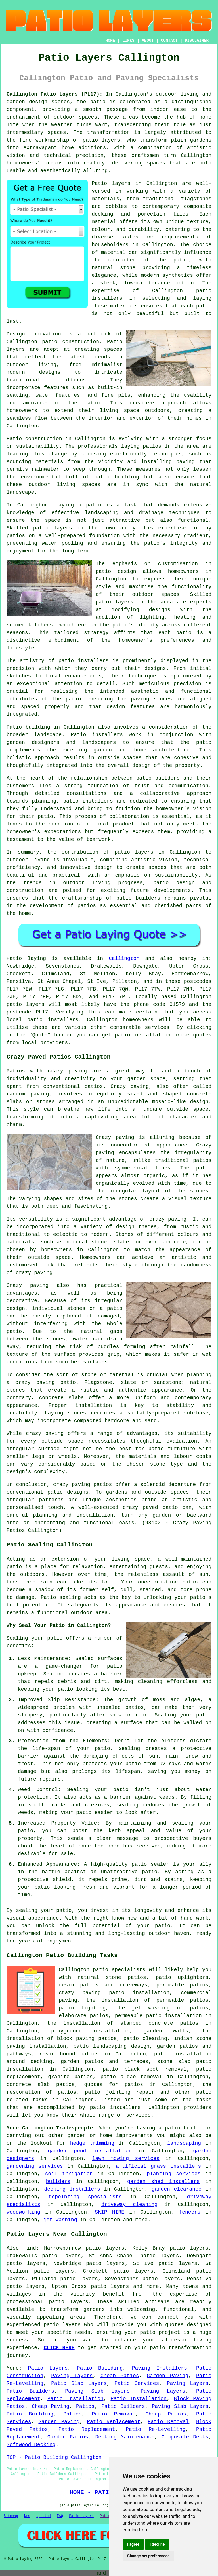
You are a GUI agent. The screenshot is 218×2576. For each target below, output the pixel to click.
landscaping (184, 2143)
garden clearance (177, 2189)
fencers (189, 2212)
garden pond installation (89, 2151)
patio (93, 505)
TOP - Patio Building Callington (54, 2457)
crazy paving (34, 1273)
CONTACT (169, 40)
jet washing (60, 2220)
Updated (43, 2516)
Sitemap (11, 2516)
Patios (85, 2406)
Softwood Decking (31, 2445)
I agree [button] (133, 2544)
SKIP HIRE (109, 2212)
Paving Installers (159, 2368)
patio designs (67, 1492)
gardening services (35, 2166)
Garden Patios (67, 2437)
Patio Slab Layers (78, 2383)
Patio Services (136, 2383)
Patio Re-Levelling (155, 2429)
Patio (14, 958)
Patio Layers (48, 2368)
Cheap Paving (50, 2406)
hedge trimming (92, 2143)
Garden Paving (167, 2376)
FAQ (60, 2516)
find (30, 2248)
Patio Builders (30, 2391)
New (27, 2516)
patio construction (70, 342)
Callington (124, 958)
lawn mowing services (126, 2158)
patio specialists (119, 1970)
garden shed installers (163, 2181)
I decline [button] (157, 2544)
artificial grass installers (158, 2166)
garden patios (82, 2061)
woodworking (23, 2212)
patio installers (53, 1020)
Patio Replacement (113, 2422)
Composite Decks (185, 2437)
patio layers (101, 140)
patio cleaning (145, 2038)
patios (86, 906)
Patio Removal (113, 2414)
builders (58, 2181)
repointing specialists (85, 2197)
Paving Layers (72, 2376)
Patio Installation (75, 2399)
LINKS (128, 40)
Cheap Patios (119, 2376)
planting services (174, 2174)
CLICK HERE (59, 2348)
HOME (110, 40)
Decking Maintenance (124, 2437)
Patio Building (100, 2368)
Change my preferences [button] (148, 2556)
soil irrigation (69, 2174)
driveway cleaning (129, 2204)
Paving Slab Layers (97, 2391)
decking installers (72, 2189)
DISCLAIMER (197, 40)
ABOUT (148, 40)
